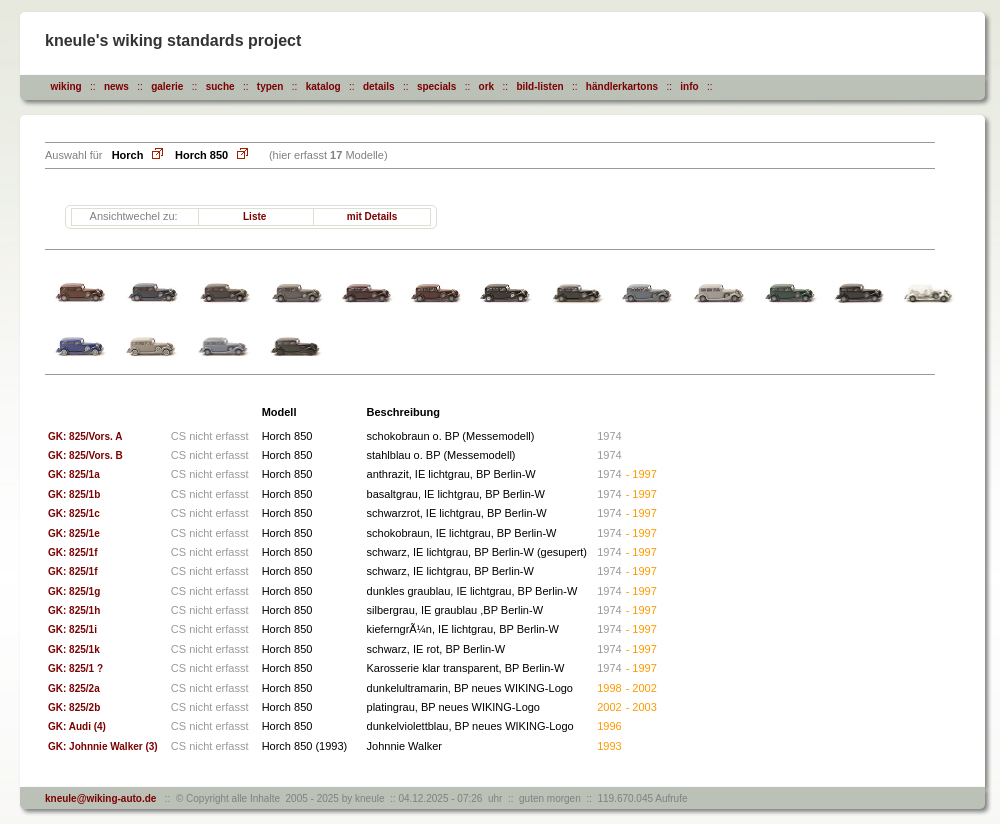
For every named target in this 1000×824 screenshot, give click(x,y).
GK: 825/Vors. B (85, 455)
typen (270, 86)
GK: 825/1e (74, 533)
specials (436, 86)
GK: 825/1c (74, 513)
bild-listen (539, 86)
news (116, 86)
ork (487, 86)
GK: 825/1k (74, 649)
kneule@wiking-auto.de (100, 798)
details (379, 86)
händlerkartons (622, 86)
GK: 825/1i (72, 629)
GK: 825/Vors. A (85, 436)
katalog (323, 86)
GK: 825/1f (72, 552)
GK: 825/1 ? (75, 668)
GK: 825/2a (74, 688)
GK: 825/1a (74, 474)
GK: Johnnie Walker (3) (103, 746)
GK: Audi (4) (77, 726)
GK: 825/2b (74, 707)
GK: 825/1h (74, 610)
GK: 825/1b (74, 494)
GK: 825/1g (74, 591)
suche (220, 86)
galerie (167, 86)
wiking (66, 86)
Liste (254, 216)
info (689, 86)
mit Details (372, 216)
